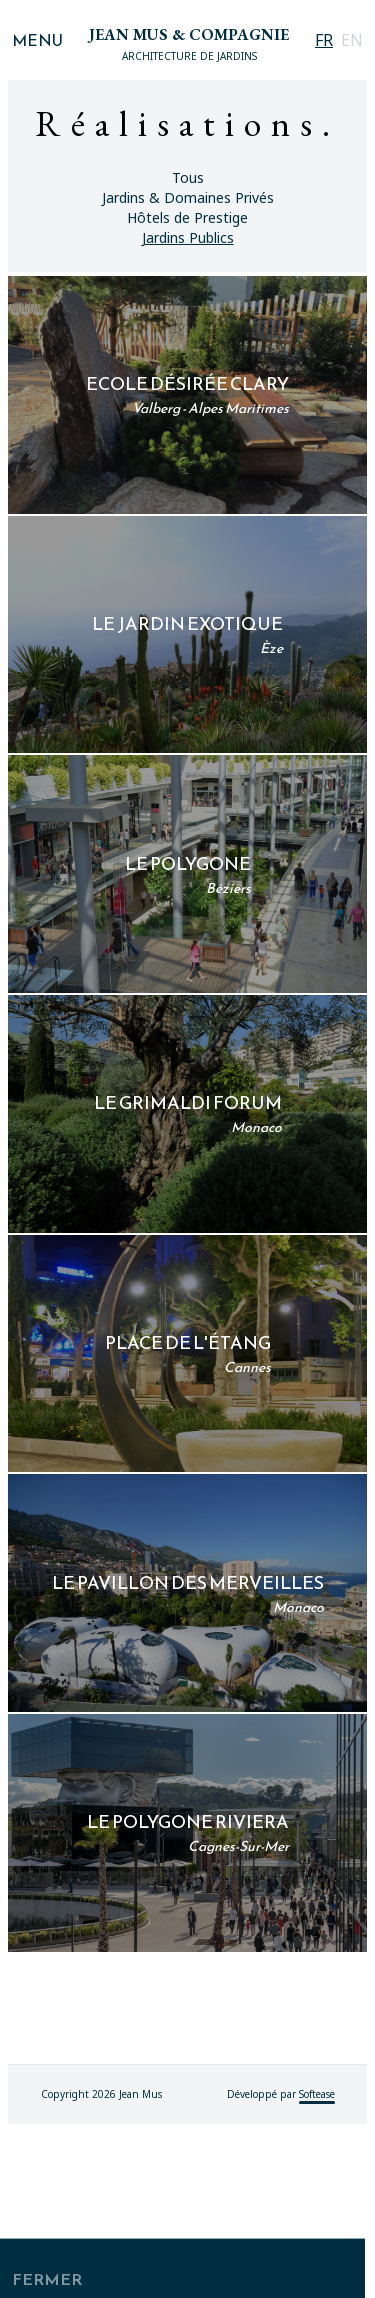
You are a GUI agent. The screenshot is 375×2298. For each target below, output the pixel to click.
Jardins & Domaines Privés (188, 197)
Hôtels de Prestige (187, 217)
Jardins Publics (188, 237)
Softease (317, 2268)
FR (324, 40)
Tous (188, 177)
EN (352, 40)
